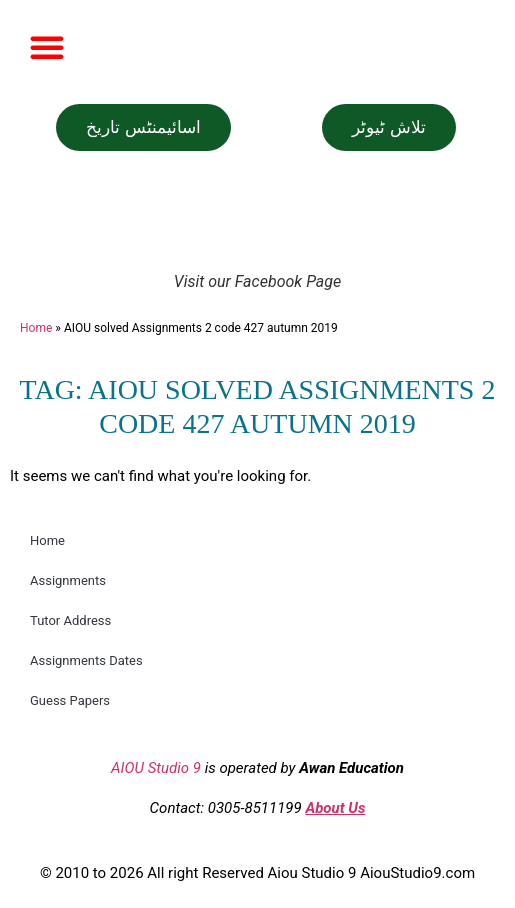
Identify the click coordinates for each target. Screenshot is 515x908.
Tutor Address (70, 620)
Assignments (68, 580)
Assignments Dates (86, 660)
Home (36, 328)
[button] (47, 47)
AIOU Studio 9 (156, 768)
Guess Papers (70, 700)
